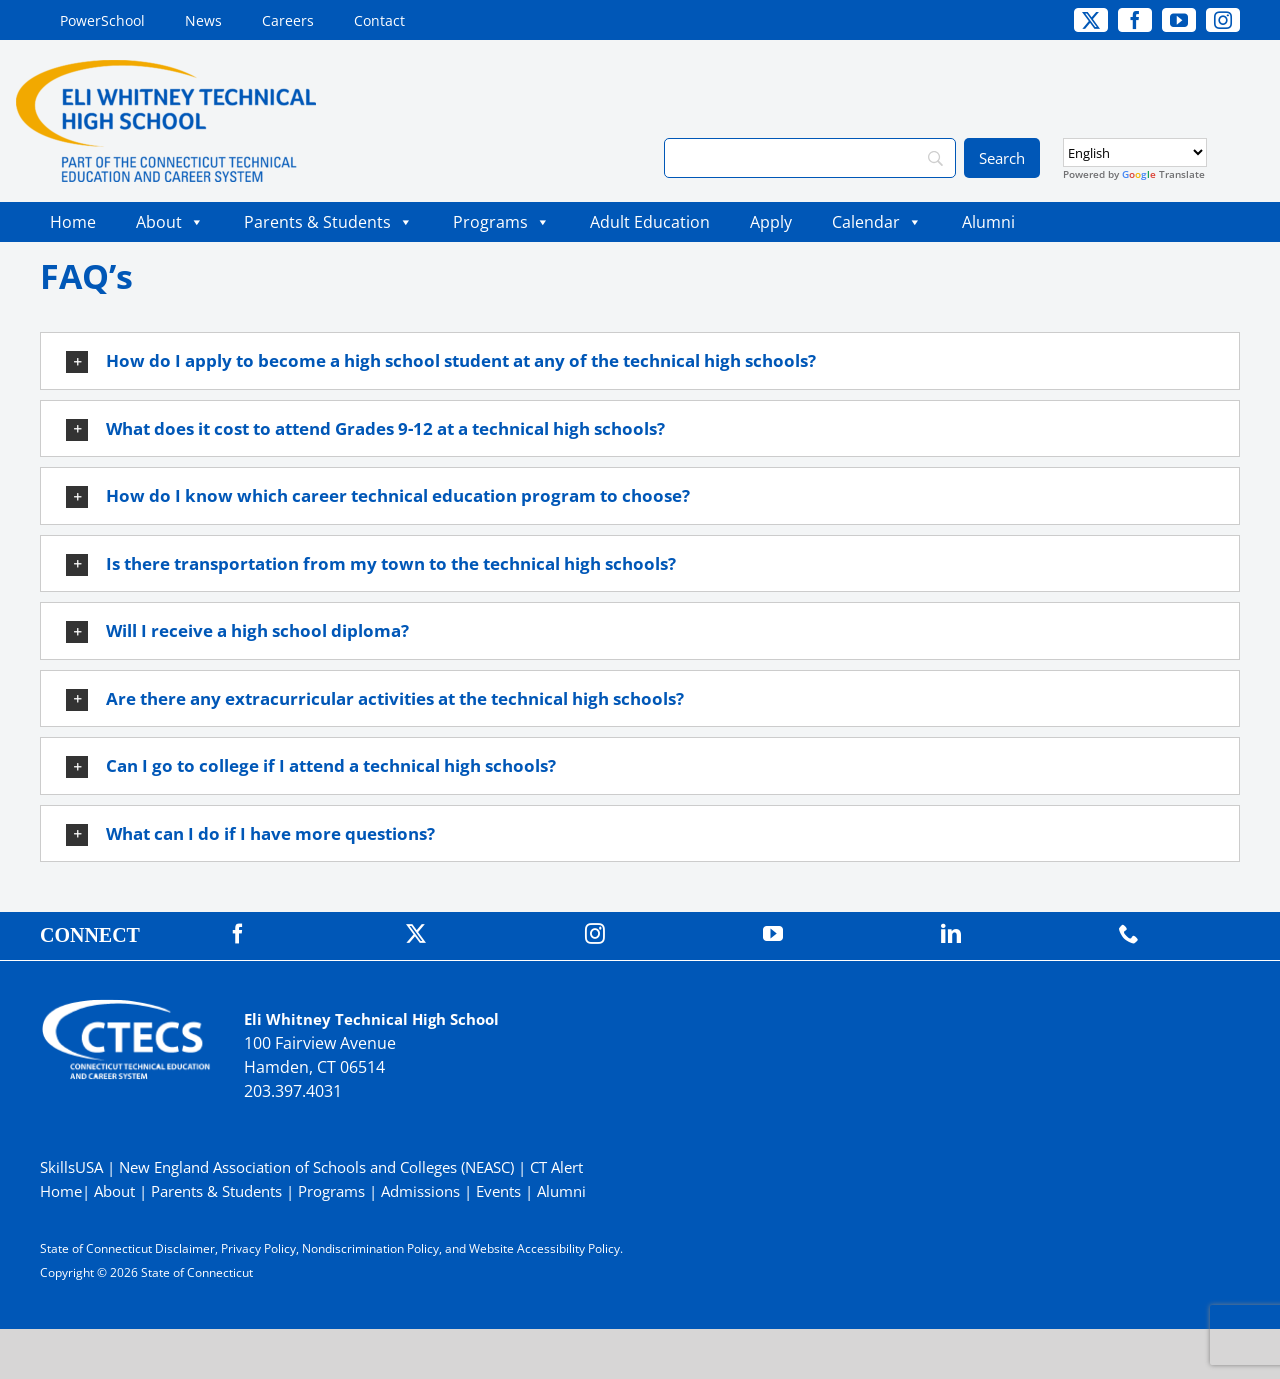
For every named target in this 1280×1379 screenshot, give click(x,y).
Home (73, 222)
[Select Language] (1135, 152)
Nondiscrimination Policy (370, 1248)
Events (498, 1191)
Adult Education (650, 222)
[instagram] (1223, 20)
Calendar (877, 222)
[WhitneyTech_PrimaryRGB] (166, 68)
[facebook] (1135, 20)
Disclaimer (185, 1248)
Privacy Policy (258, 1248)
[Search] (810, 158)
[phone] (1129, 934)
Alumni (988, 222)
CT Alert (556, 1167)
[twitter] (1091, 20)
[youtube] (1179, 20)
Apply (771, 222)
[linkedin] (951, 934)
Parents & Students (328, 222)
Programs (501, 222)
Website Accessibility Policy (544, 1248)
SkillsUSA (73, 1167)
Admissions (420, 1191)
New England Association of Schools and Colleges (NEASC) (316, 1167)
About (170, 222)
